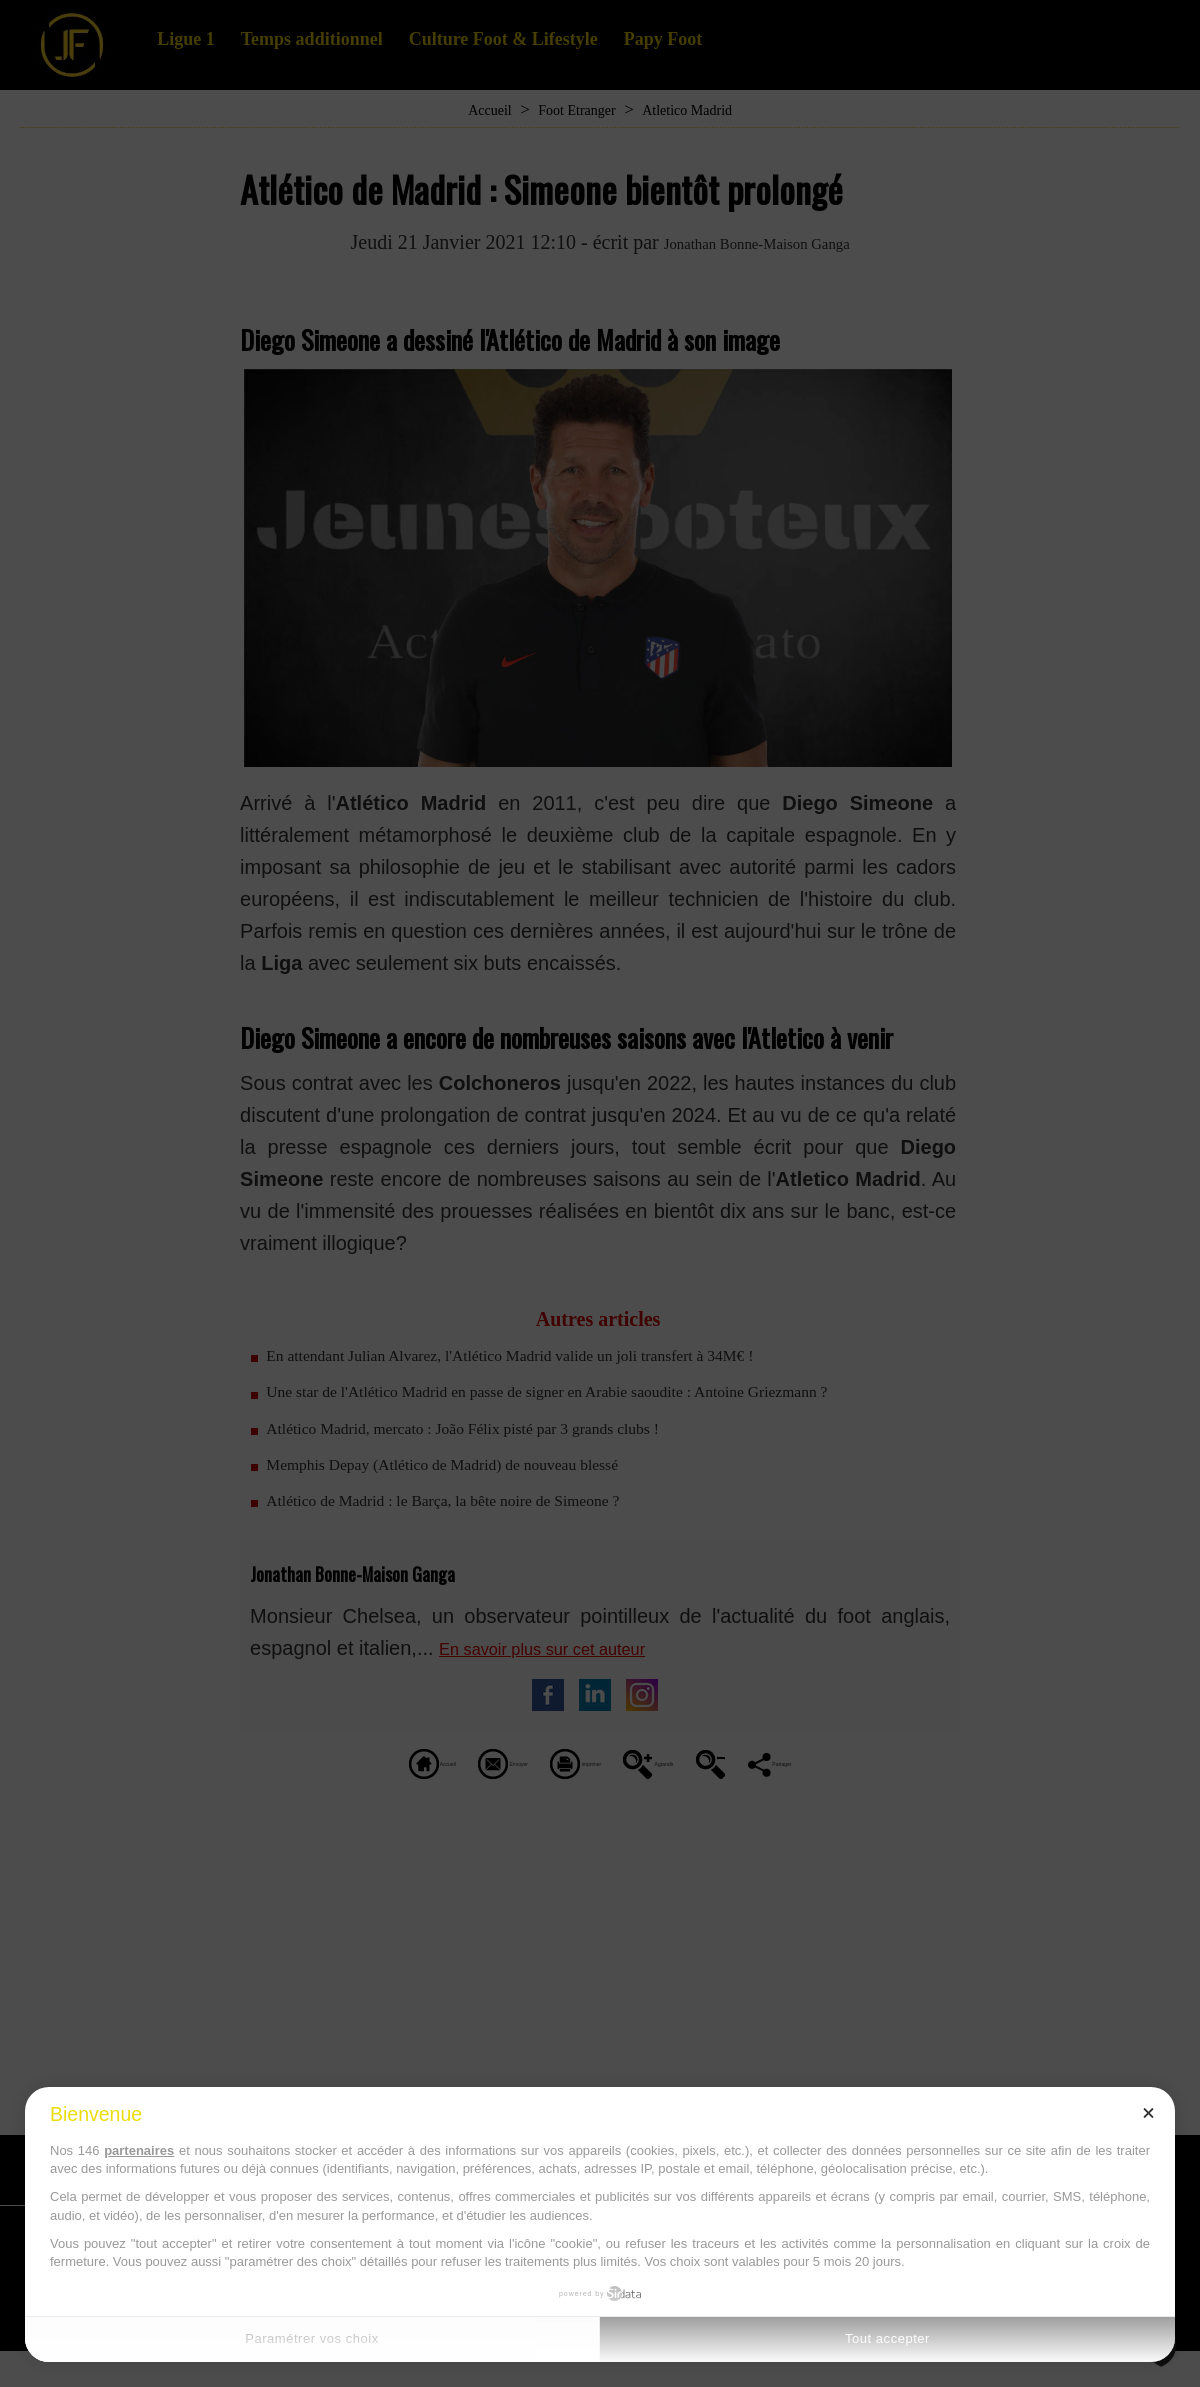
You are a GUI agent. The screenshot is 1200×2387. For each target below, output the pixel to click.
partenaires (139, 2150)
